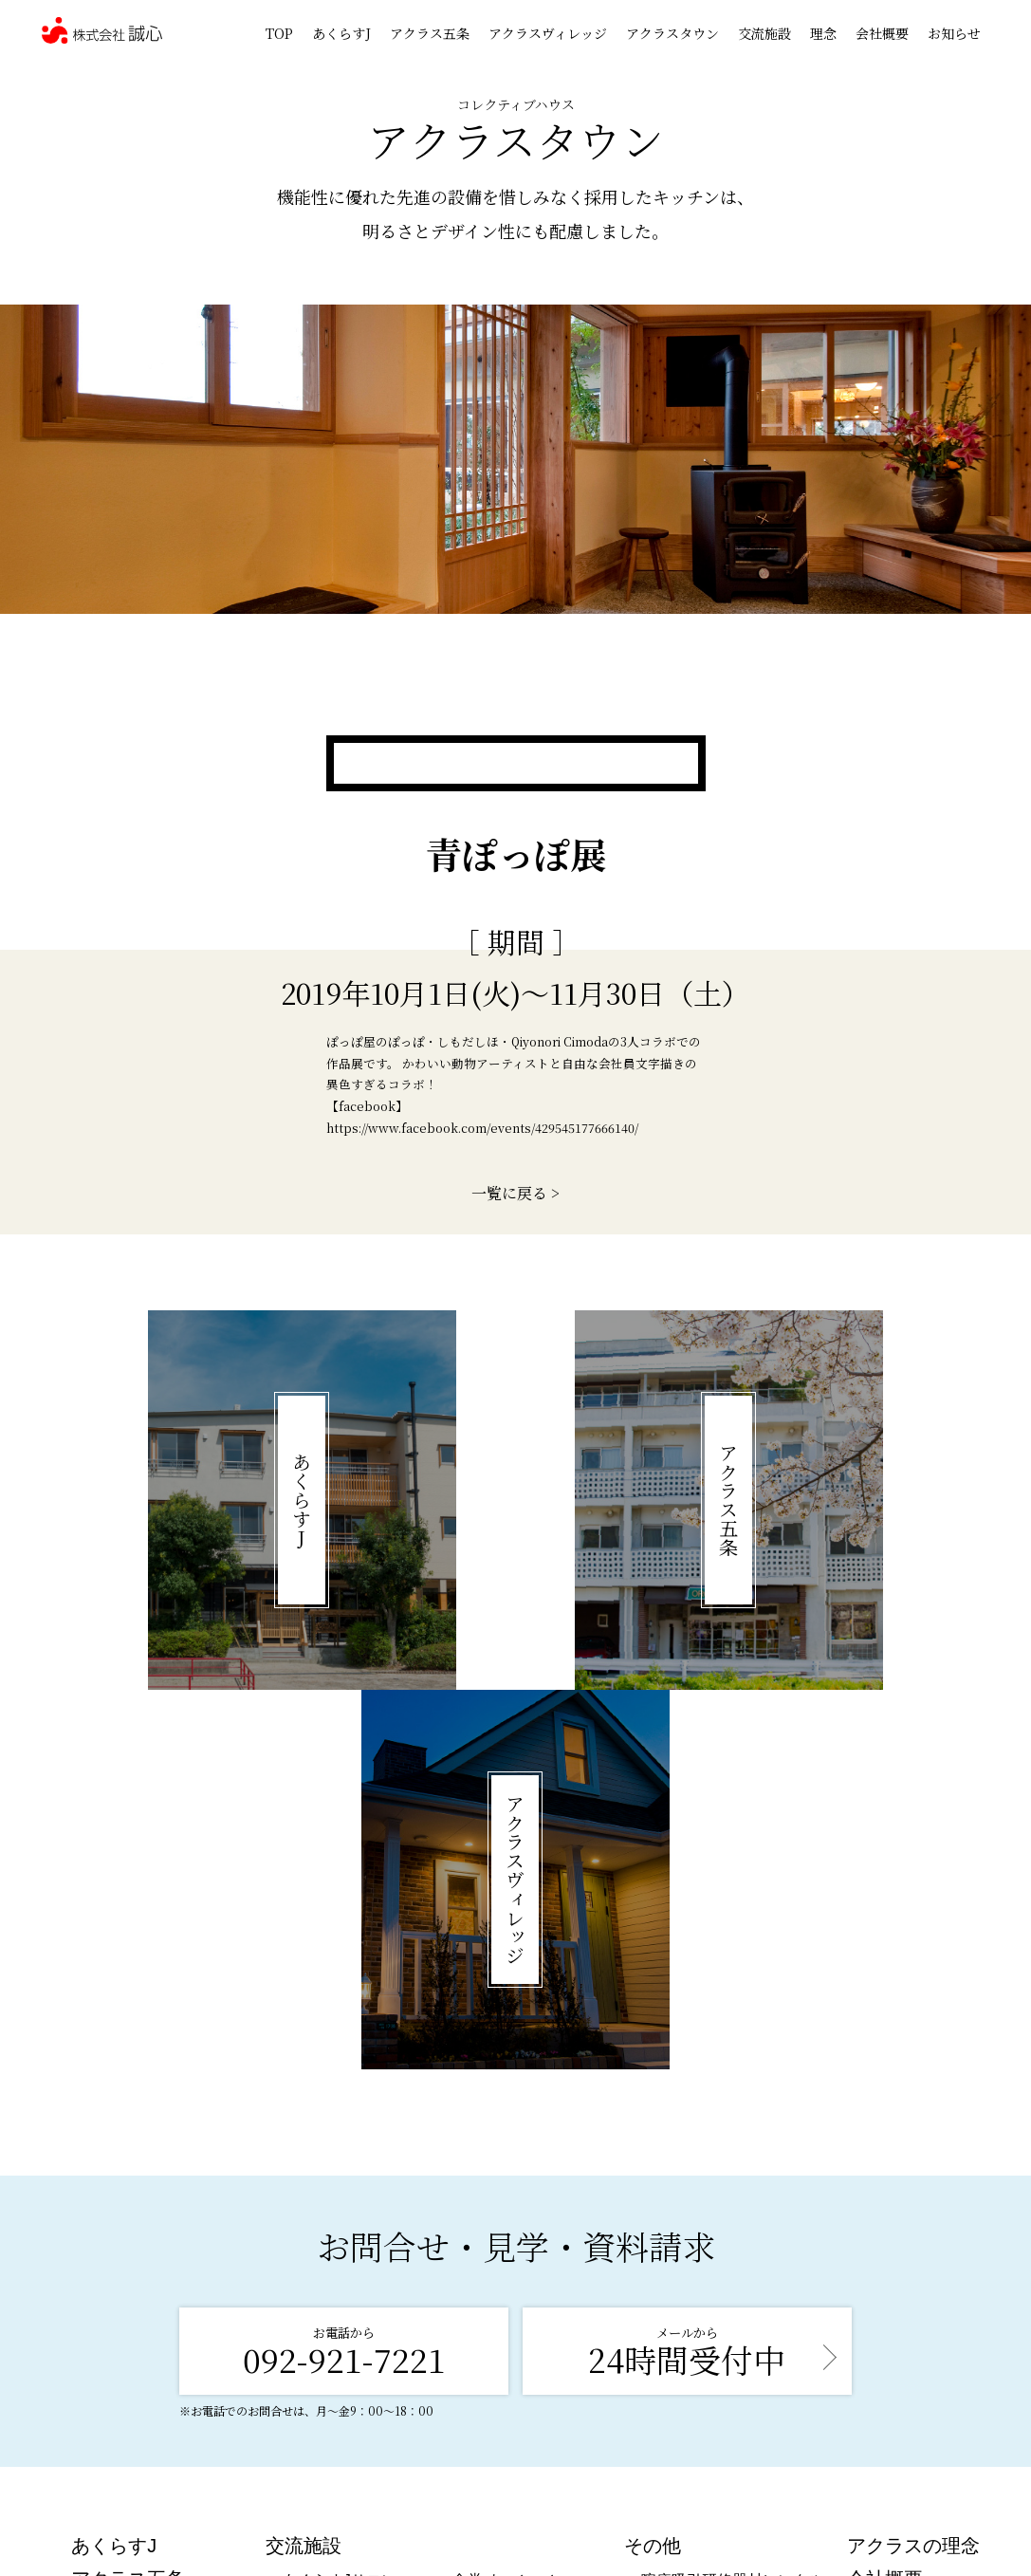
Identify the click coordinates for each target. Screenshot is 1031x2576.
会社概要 (882, 33)
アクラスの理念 (913, 2165)
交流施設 (764, 33)
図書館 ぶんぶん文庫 (522, 2249)
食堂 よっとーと (507, 2200)
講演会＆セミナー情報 (717, 2294)
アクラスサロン (336, 2249)
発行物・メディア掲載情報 (732, 2318)
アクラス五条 (429, 33)
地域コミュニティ (513, 2274)
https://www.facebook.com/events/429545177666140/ (482, 1128)
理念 (823, 33)
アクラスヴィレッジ (547, 33)
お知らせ (954, 33)
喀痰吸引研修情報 (702, 2244)
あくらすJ (341, 33)
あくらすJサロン (339, 2200)
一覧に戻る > (515, 1193)
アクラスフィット (343, 2298)
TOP (279, 33)
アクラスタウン (672, 33)
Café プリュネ (331, 2274)
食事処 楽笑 (322, 2224)
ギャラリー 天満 (338, 2323)
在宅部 (664, 2269)
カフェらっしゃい (513, 2224)
